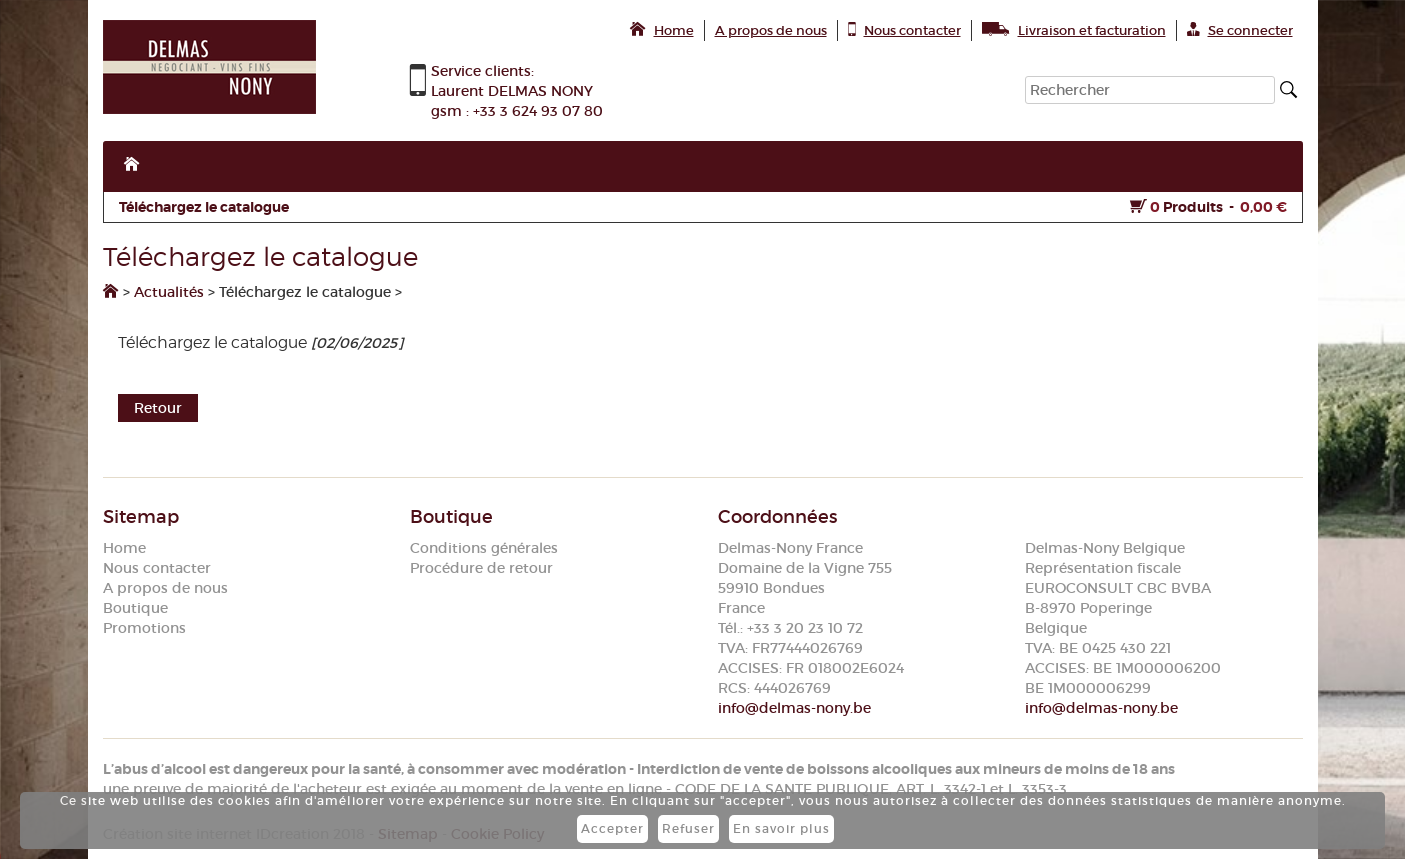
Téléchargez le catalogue (204, 207)
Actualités (169, 292)
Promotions (144, 628)
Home (124, 548)
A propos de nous (165, 588)
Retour (158, 408)
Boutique (135, 608)
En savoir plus (781, 828)
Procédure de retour (481, 568)
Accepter (612, 828)
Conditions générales (484, 548)
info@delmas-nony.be (794, 708)
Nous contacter (157, 568)
